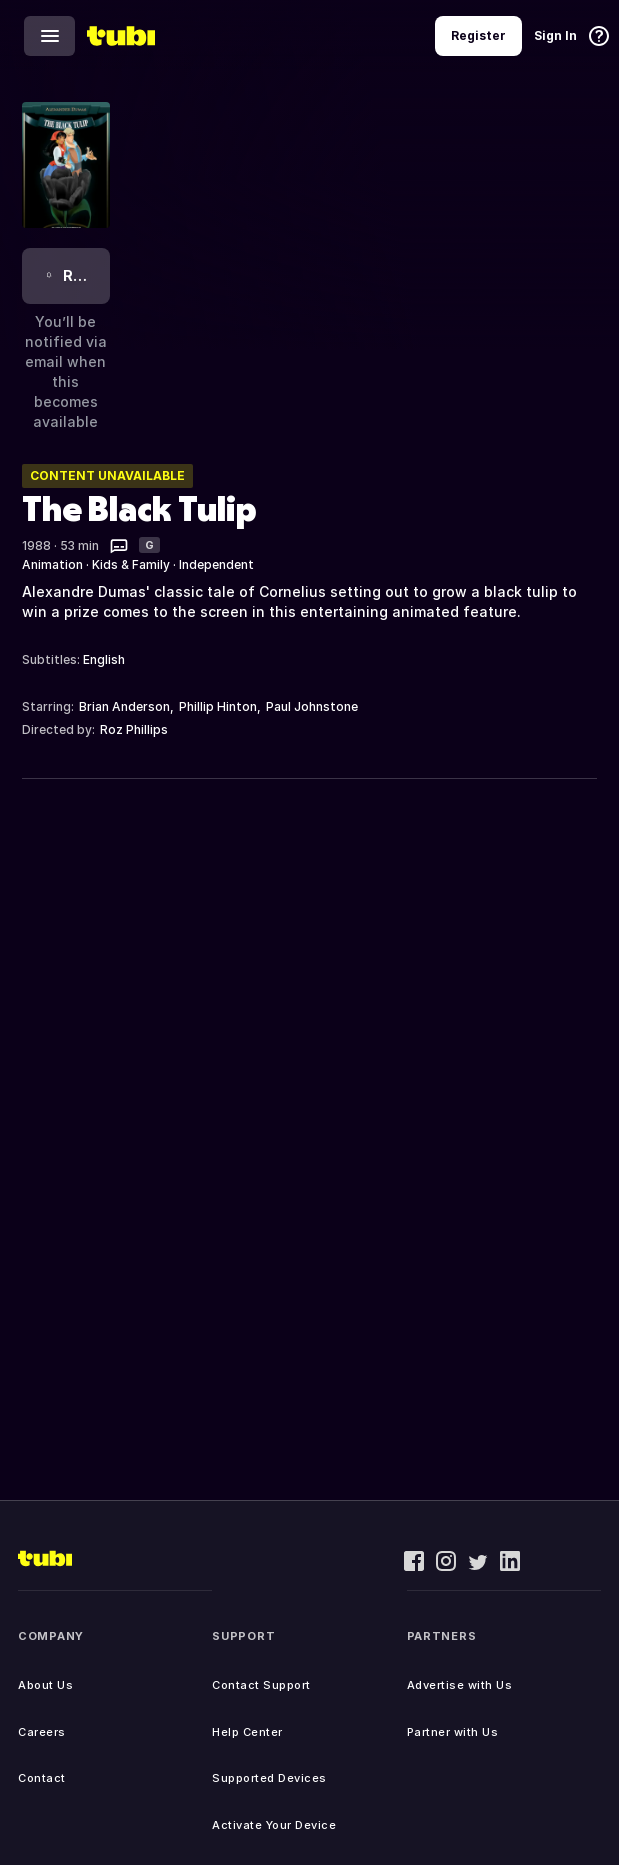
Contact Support (261, 1685)
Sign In (555, 35)
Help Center (247, 1732)
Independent (216, 564)
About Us (45, 1685)
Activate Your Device (274, 1825)
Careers (42, 1732)
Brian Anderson (124, 706)
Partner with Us (453, 1732)
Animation (52, 564)
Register (478, 35)
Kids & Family (131, 564)
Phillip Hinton (218, 706)
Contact (42, 1778)
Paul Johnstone (312, 706)
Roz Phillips (134, 729)
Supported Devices (269, 1778)
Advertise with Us (460, 1685)
